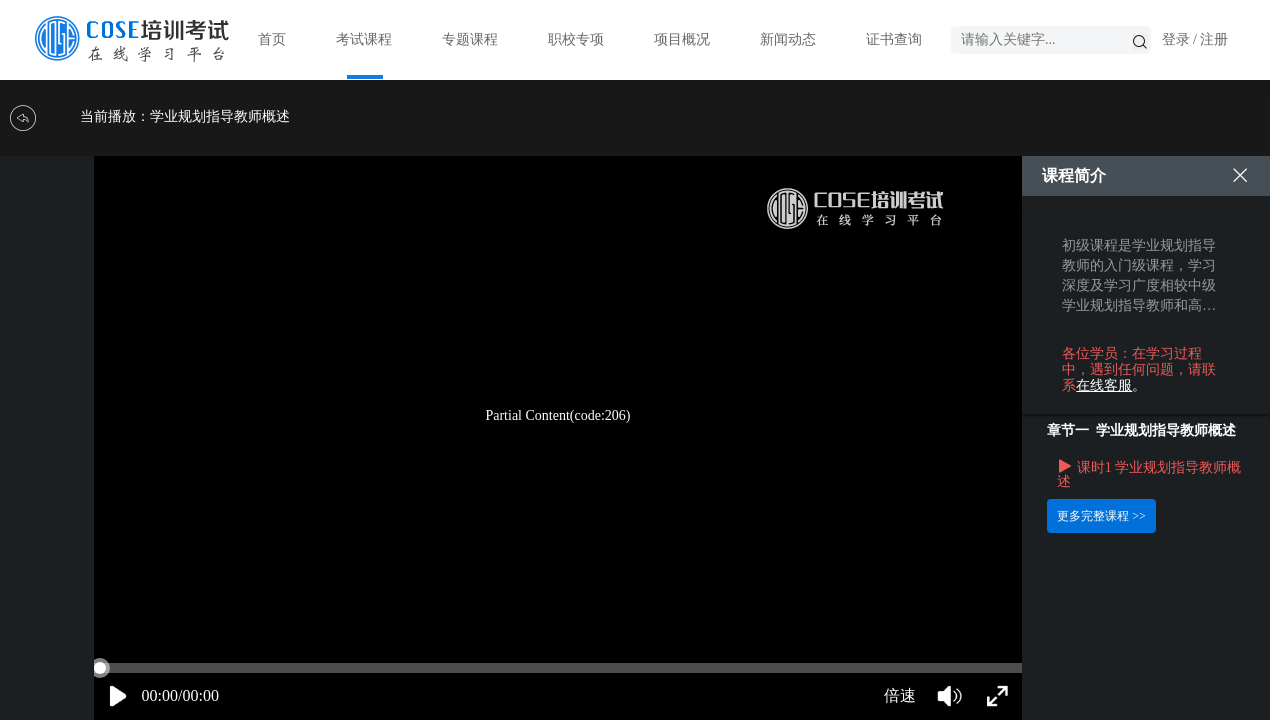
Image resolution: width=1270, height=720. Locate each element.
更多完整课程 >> (1101, 516)
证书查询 (894, 39)
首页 (272, 39)
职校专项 (576, 39)
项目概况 (682, 39)
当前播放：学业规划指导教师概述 (185, 116)
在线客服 (1104, 385)
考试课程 (364, 39)
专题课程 (470, 39)
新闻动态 (788, 39)
